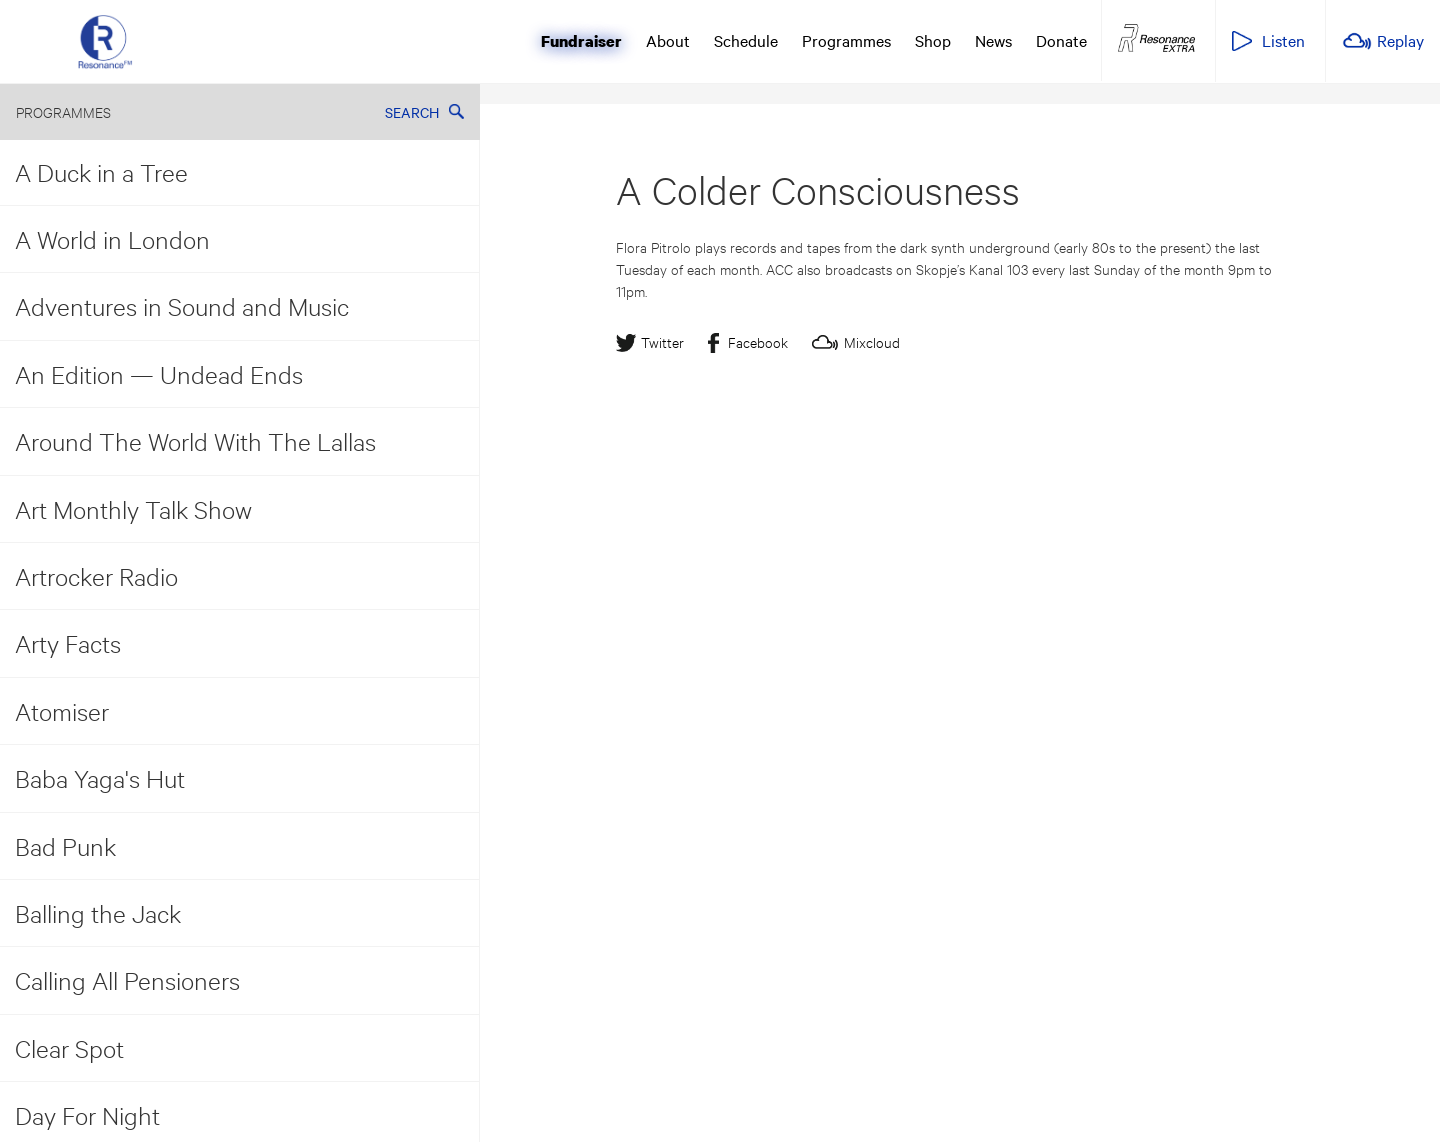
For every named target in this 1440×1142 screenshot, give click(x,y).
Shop (933, 40)
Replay (1400, 40)
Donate (1061, 40)
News (993, 40)
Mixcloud (872, 341)
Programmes (846, 40)
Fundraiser (581, 41)
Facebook (758, 341)
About (668, 40)
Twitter (662, 341)
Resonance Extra (1156, 39)
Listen (1283, 40)
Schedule (746, 40)
